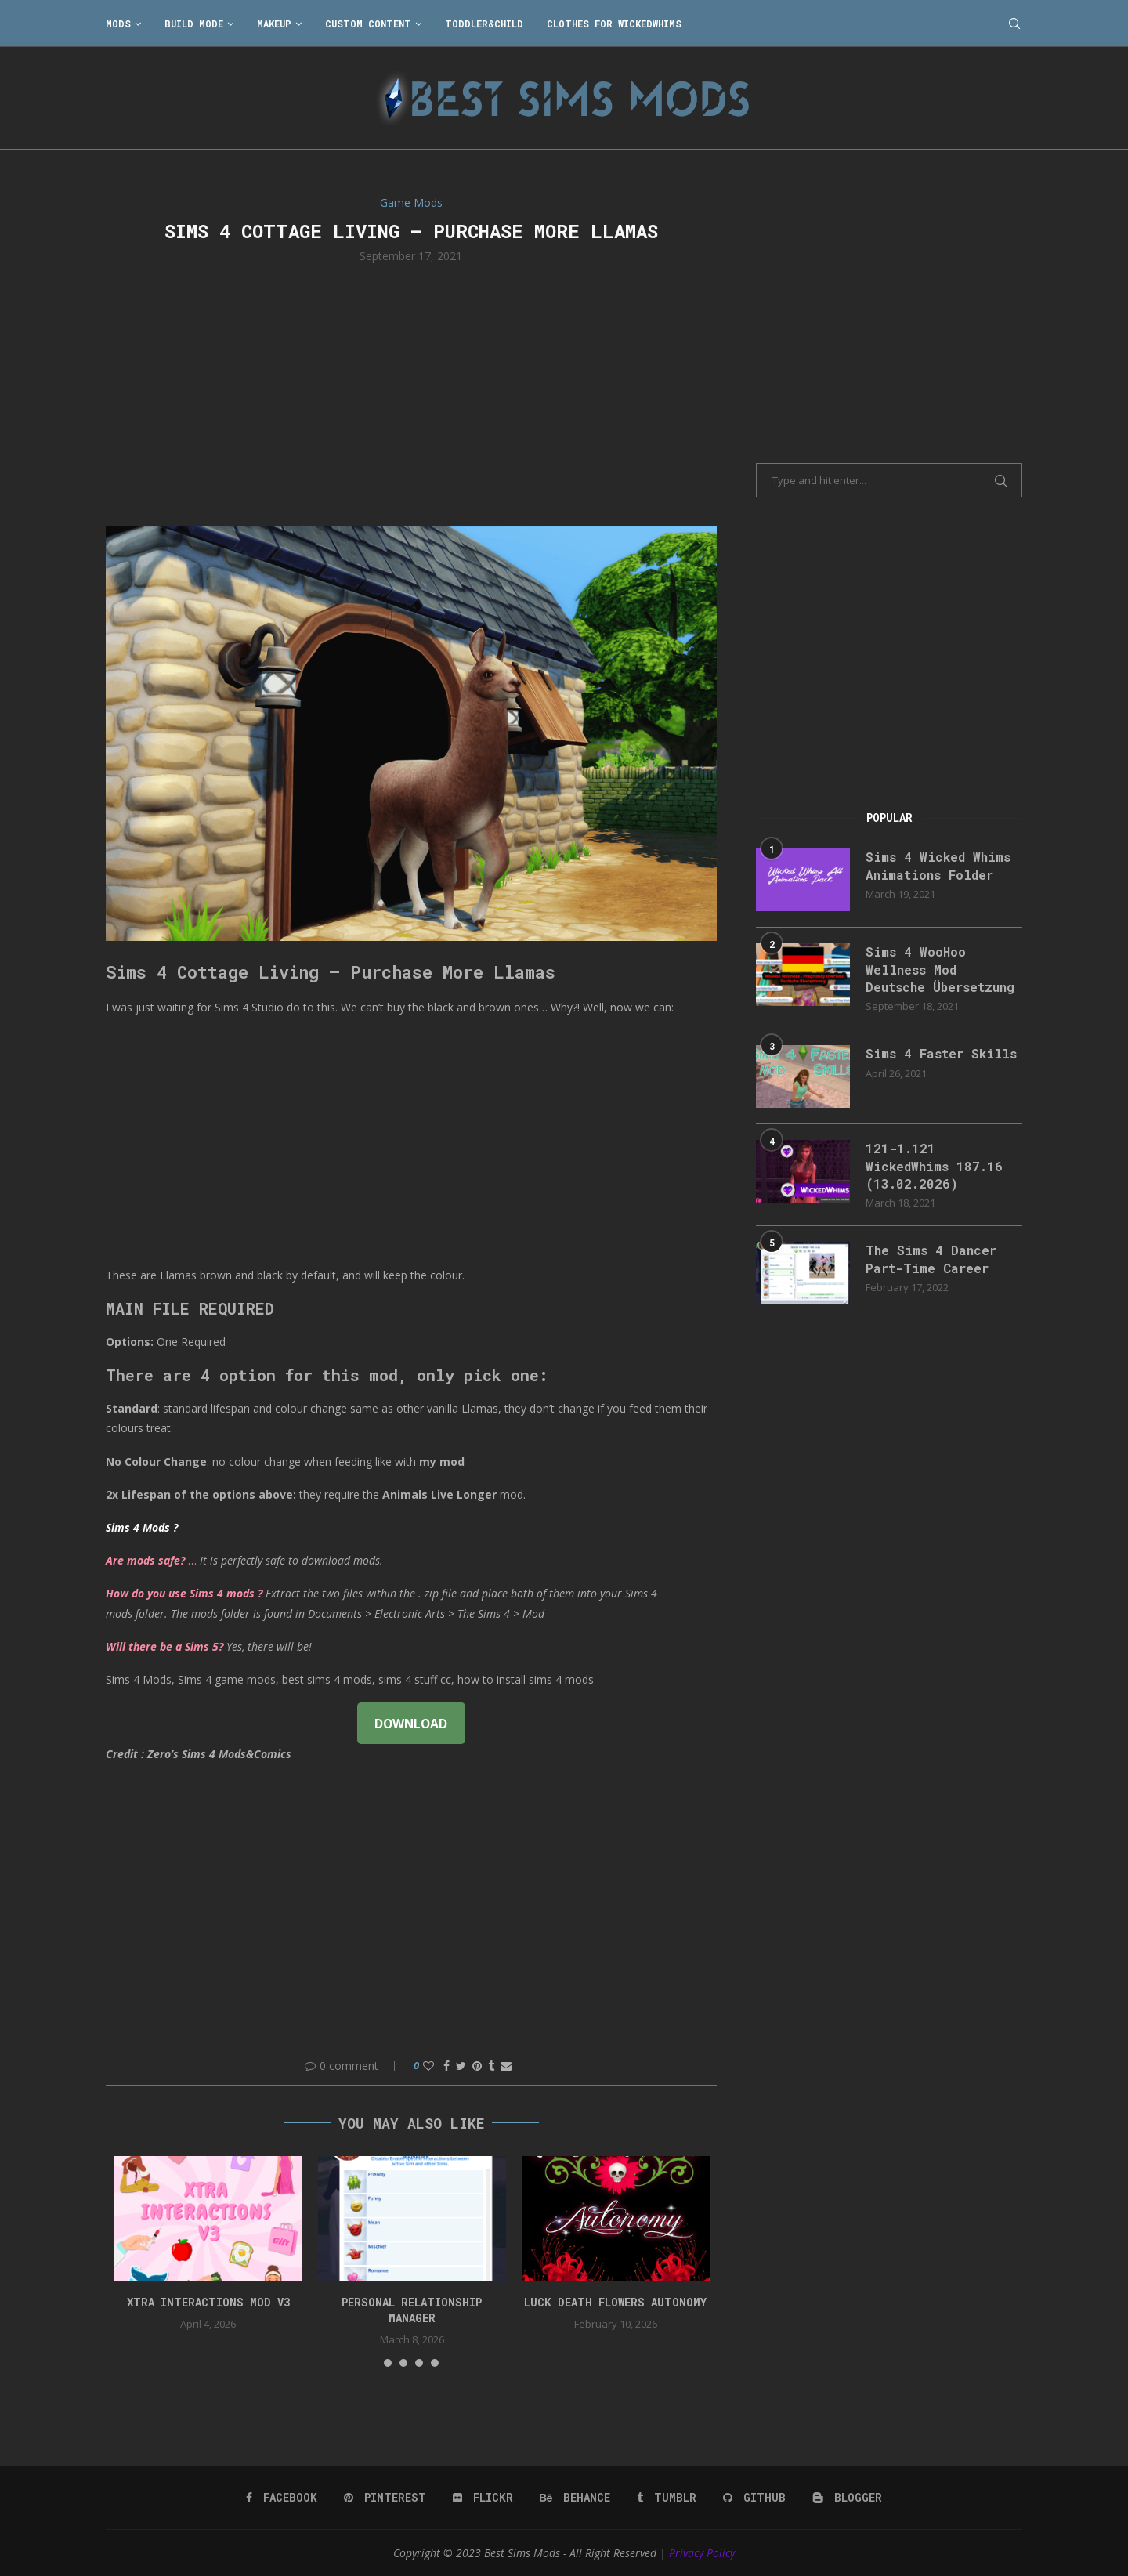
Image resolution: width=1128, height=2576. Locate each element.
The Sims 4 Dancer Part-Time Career (931, 1258)
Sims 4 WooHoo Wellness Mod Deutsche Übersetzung (940, 969)
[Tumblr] (666, 2497)
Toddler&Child (484, 23)
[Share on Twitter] (461, 2065)
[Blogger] (847, 2497)
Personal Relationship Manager (412, 2310)
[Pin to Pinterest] (477, 2065)
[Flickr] (483, 2497)
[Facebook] (281, 2497)
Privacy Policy (702, 2552)
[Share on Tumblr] (491, 2065)
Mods (118, 23)
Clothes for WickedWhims (614, 23)
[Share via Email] (506, 2065)
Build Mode (193, 23)
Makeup (274, 23)
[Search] (1014, 23)
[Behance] (575, 2497)
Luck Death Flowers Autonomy (615, 2302)
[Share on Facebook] (446, 2065)
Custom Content (368, 23)
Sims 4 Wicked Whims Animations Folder (938, 865)
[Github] (754, 2497)
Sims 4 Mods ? (142, 1527)
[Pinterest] (385, 2497)
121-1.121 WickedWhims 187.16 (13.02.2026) (934, 1166)
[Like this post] (428, 2065)
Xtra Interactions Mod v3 (208, 2302)
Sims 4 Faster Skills (941, 1053)
